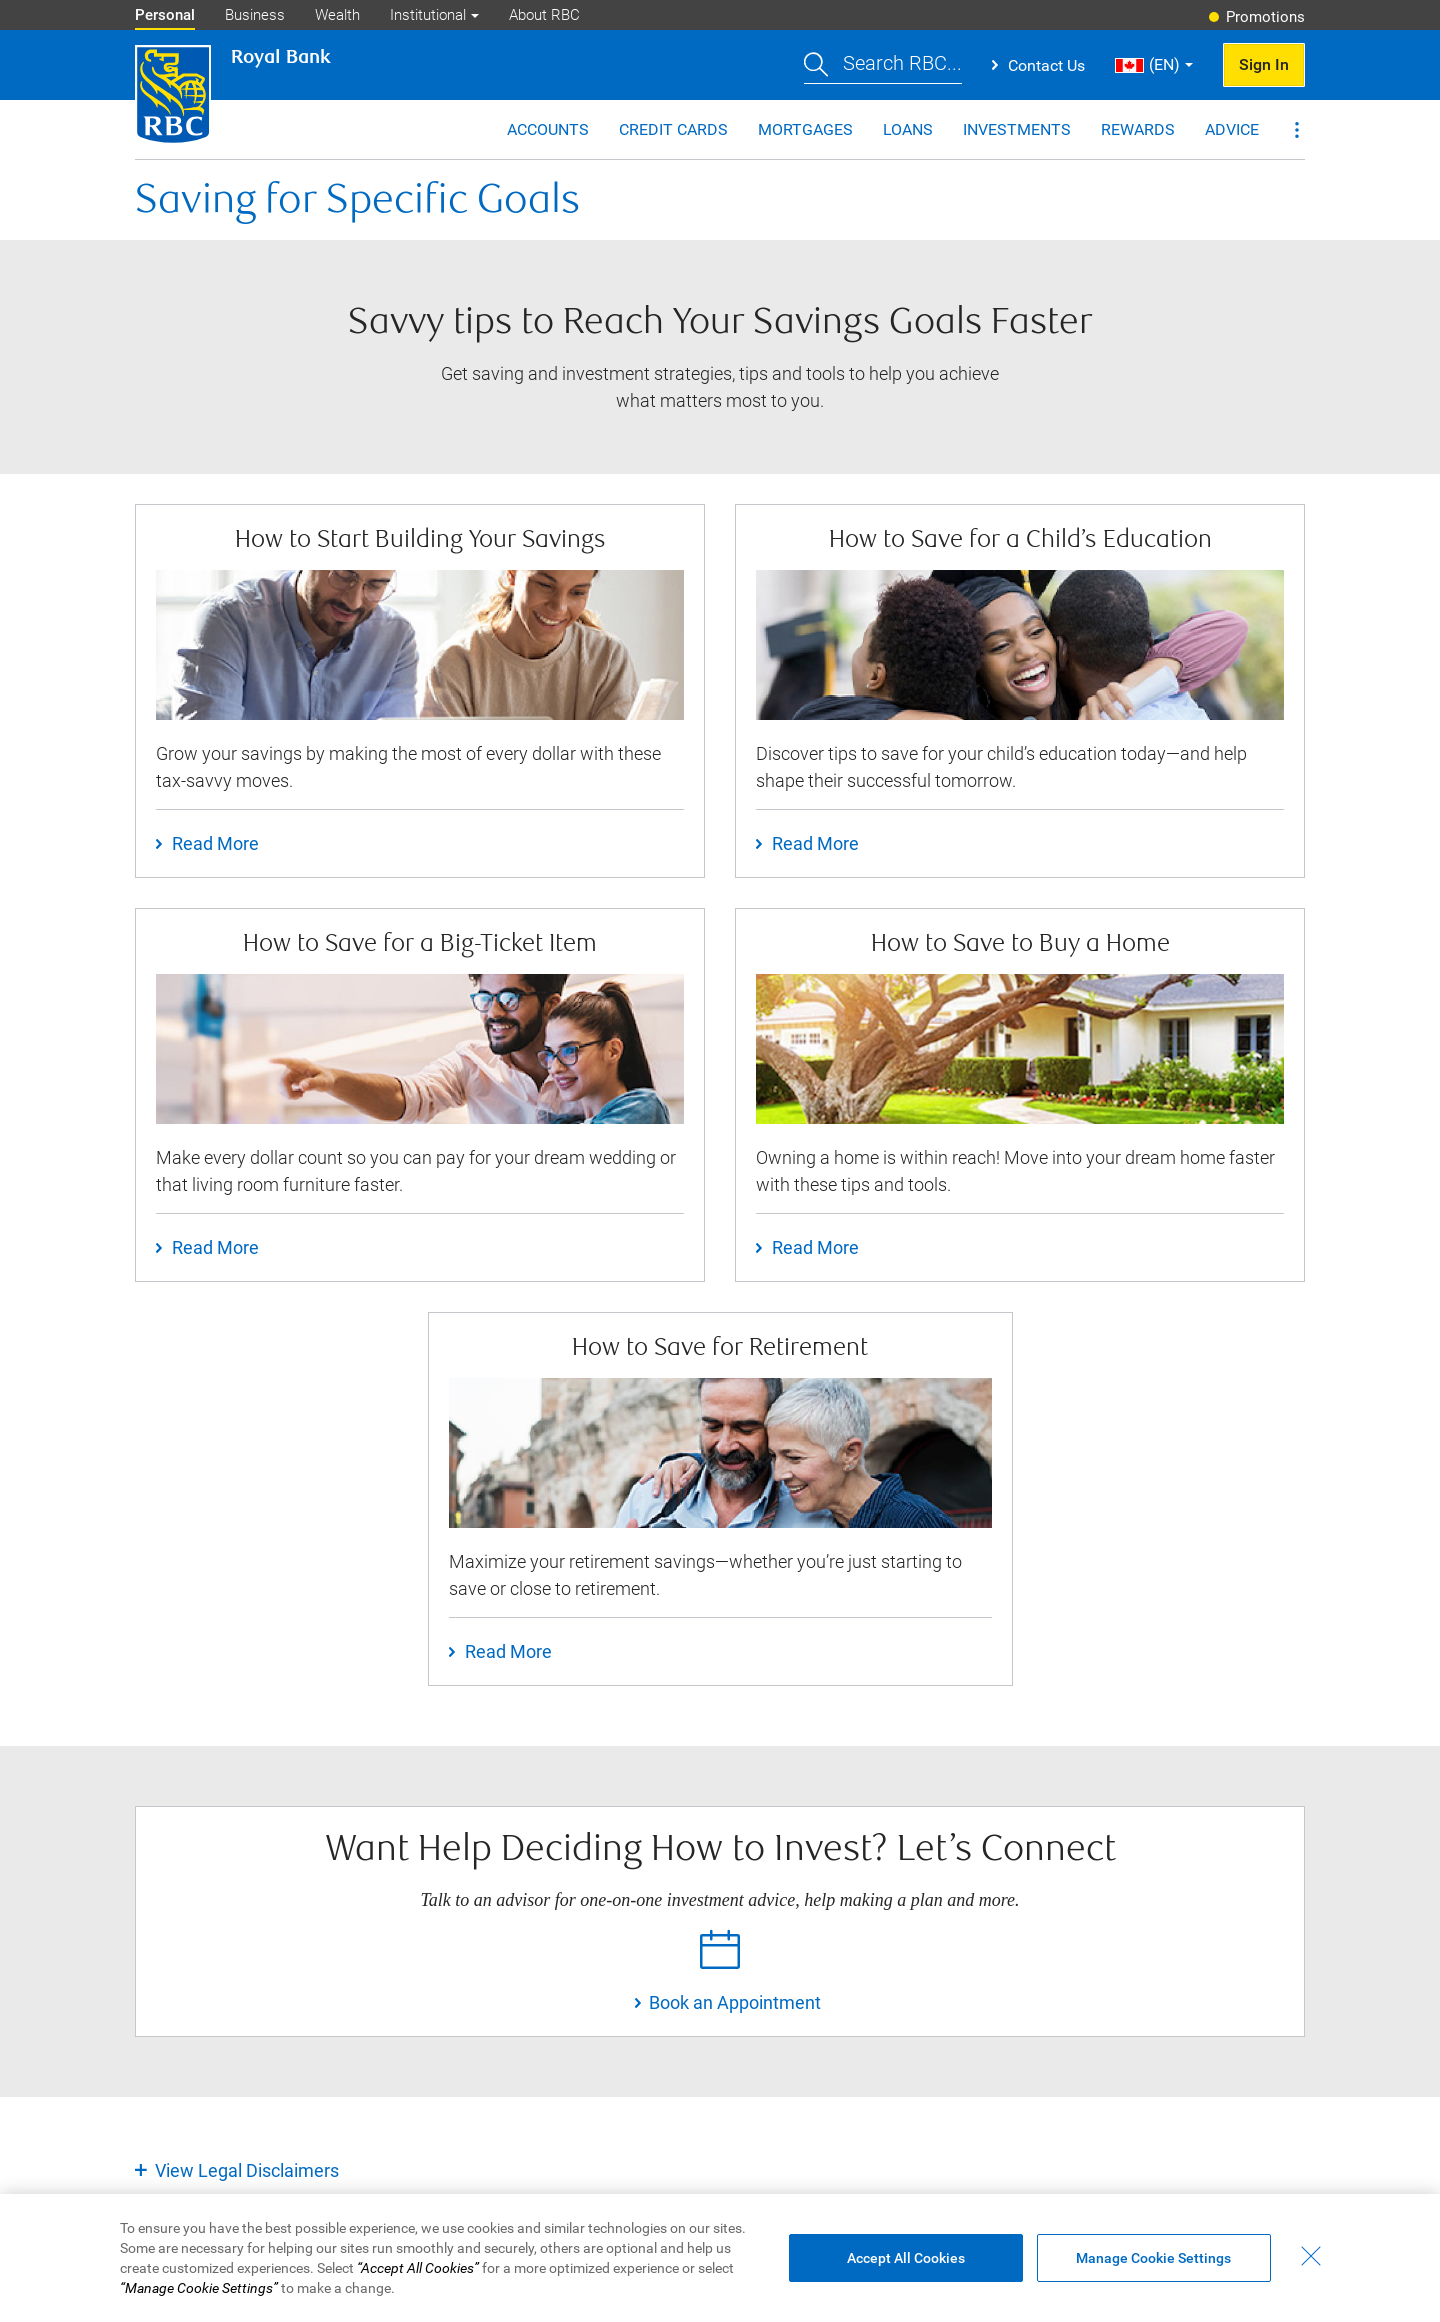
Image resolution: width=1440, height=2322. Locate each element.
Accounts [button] (548, 129)
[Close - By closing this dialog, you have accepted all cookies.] (1311, 2271)
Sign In (1264, 64)
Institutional (428, 15)
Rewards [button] (1138, 129)
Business (255, 15)
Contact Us (1046, 65)
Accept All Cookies (906, 2273)
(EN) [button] (1147, 64)
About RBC (544, 15)
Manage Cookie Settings (1153, 2273)
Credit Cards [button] (673, 129)
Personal (165, 15)
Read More (215, 843)
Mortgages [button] (805, 129)
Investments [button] (1017, 129)
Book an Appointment (735, 2002)
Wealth (337, 15)
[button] (883, 65)
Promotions (1265, 17)
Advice (1232, 129)
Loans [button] (908, 129)
